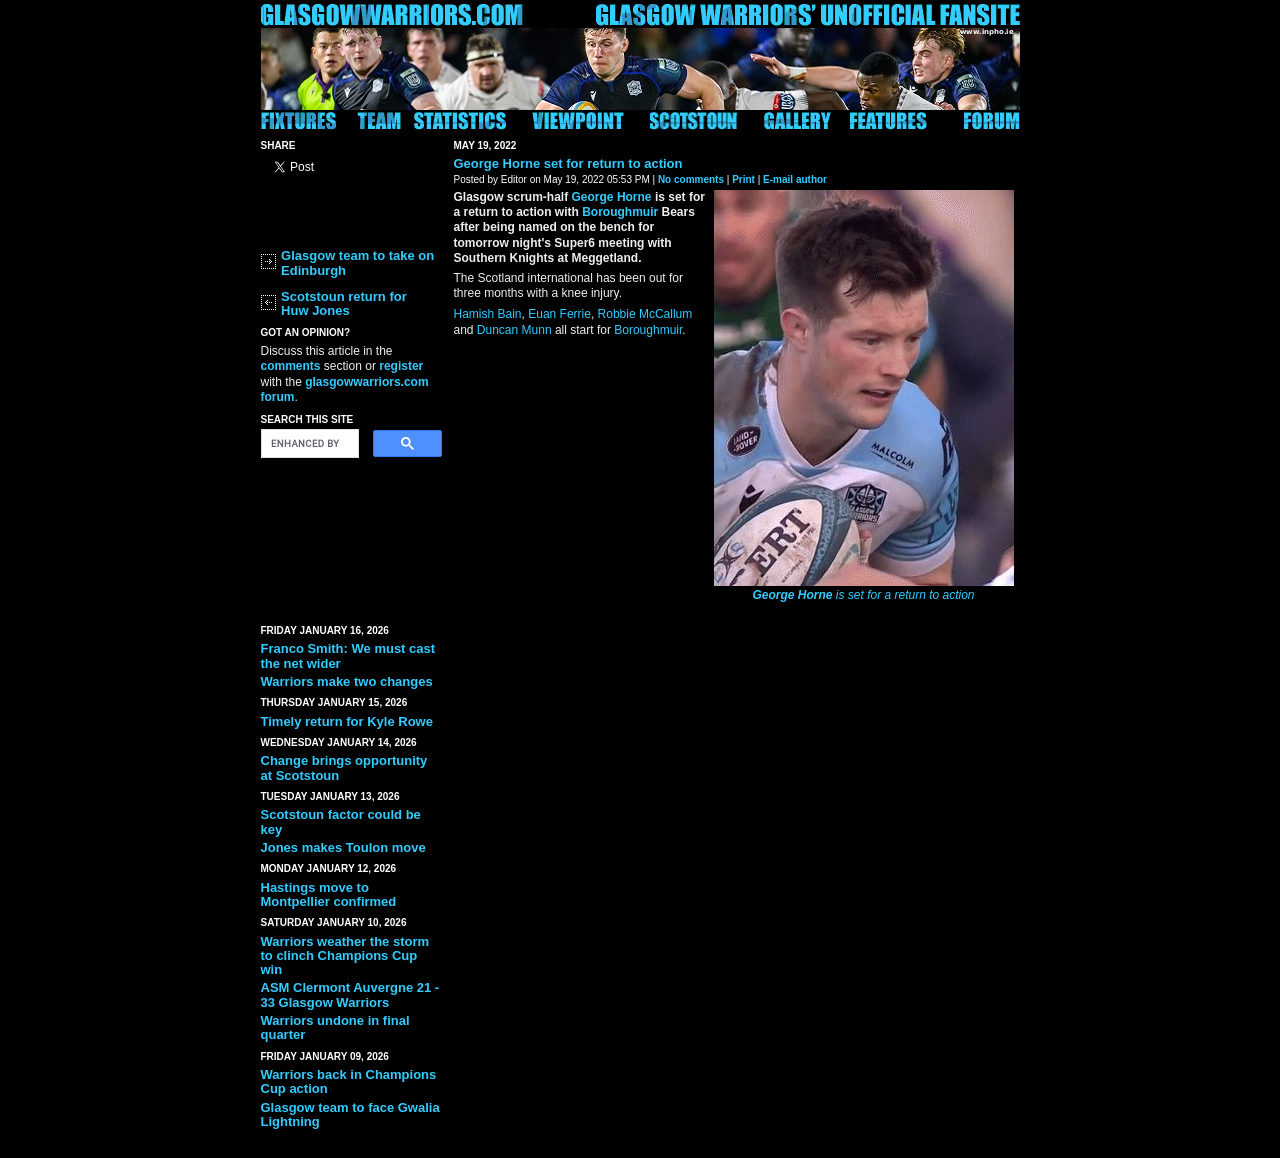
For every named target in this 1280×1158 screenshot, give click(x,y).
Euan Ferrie (559, 314)
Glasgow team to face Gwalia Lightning (350, 1114)
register (401, 366)
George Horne (497, 163)
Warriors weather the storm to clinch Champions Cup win (345, 956)
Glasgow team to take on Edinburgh (357, 262)
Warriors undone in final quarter (335, 1027)
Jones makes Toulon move (343, 847)
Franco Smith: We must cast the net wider (348, 655)
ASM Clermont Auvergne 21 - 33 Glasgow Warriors (350, 994)
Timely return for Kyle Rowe (347, 721)
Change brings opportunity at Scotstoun (344, 767)
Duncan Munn (514, 330)
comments (291, 366)
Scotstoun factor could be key (341, 821)
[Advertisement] (351, 537)
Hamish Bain (488, 314)
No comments (691, 179)
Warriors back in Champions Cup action (349, 1081)
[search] (308, 444)
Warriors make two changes (347, 681)
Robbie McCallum (645, 314)
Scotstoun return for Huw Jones (344, 303)
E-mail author (795, 179)
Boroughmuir (620, 212)
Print (743, 179)
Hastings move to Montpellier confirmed (329, 894)
